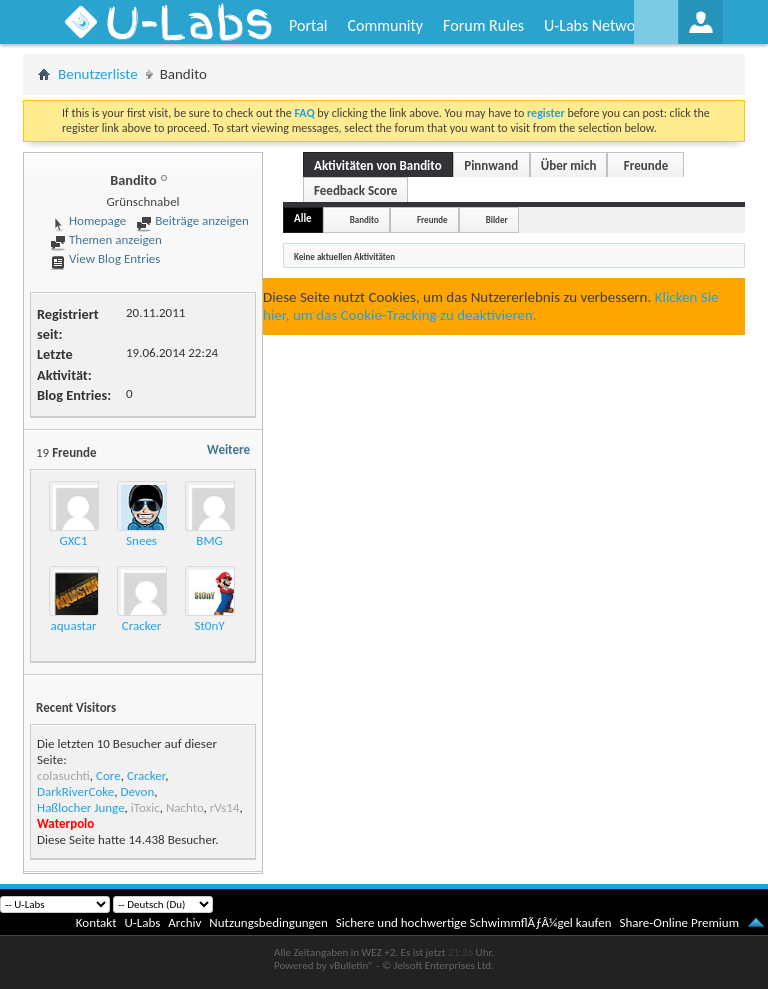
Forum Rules (483, 25)
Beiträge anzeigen (192, 220)
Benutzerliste (98, 74)
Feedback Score (355, 190)
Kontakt (96, 922)
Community (385, 25)
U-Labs (143, 922)
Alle (303, 218)
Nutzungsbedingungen (268, 922)
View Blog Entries (105, 258)
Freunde (646, 165)
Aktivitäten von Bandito (378, 165)
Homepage (88, 220)
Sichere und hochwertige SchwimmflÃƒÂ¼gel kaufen (474, 922)
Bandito (364, 219)
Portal (308, 25)
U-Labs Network (596, 25)
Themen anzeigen (106, 239)
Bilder (497, 219)
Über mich (569, 165)
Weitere (228, 449)
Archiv (184, 922)
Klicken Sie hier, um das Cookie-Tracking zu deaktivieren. (491, 306)
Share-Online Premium (679, 922)
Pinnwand (491, 165)
